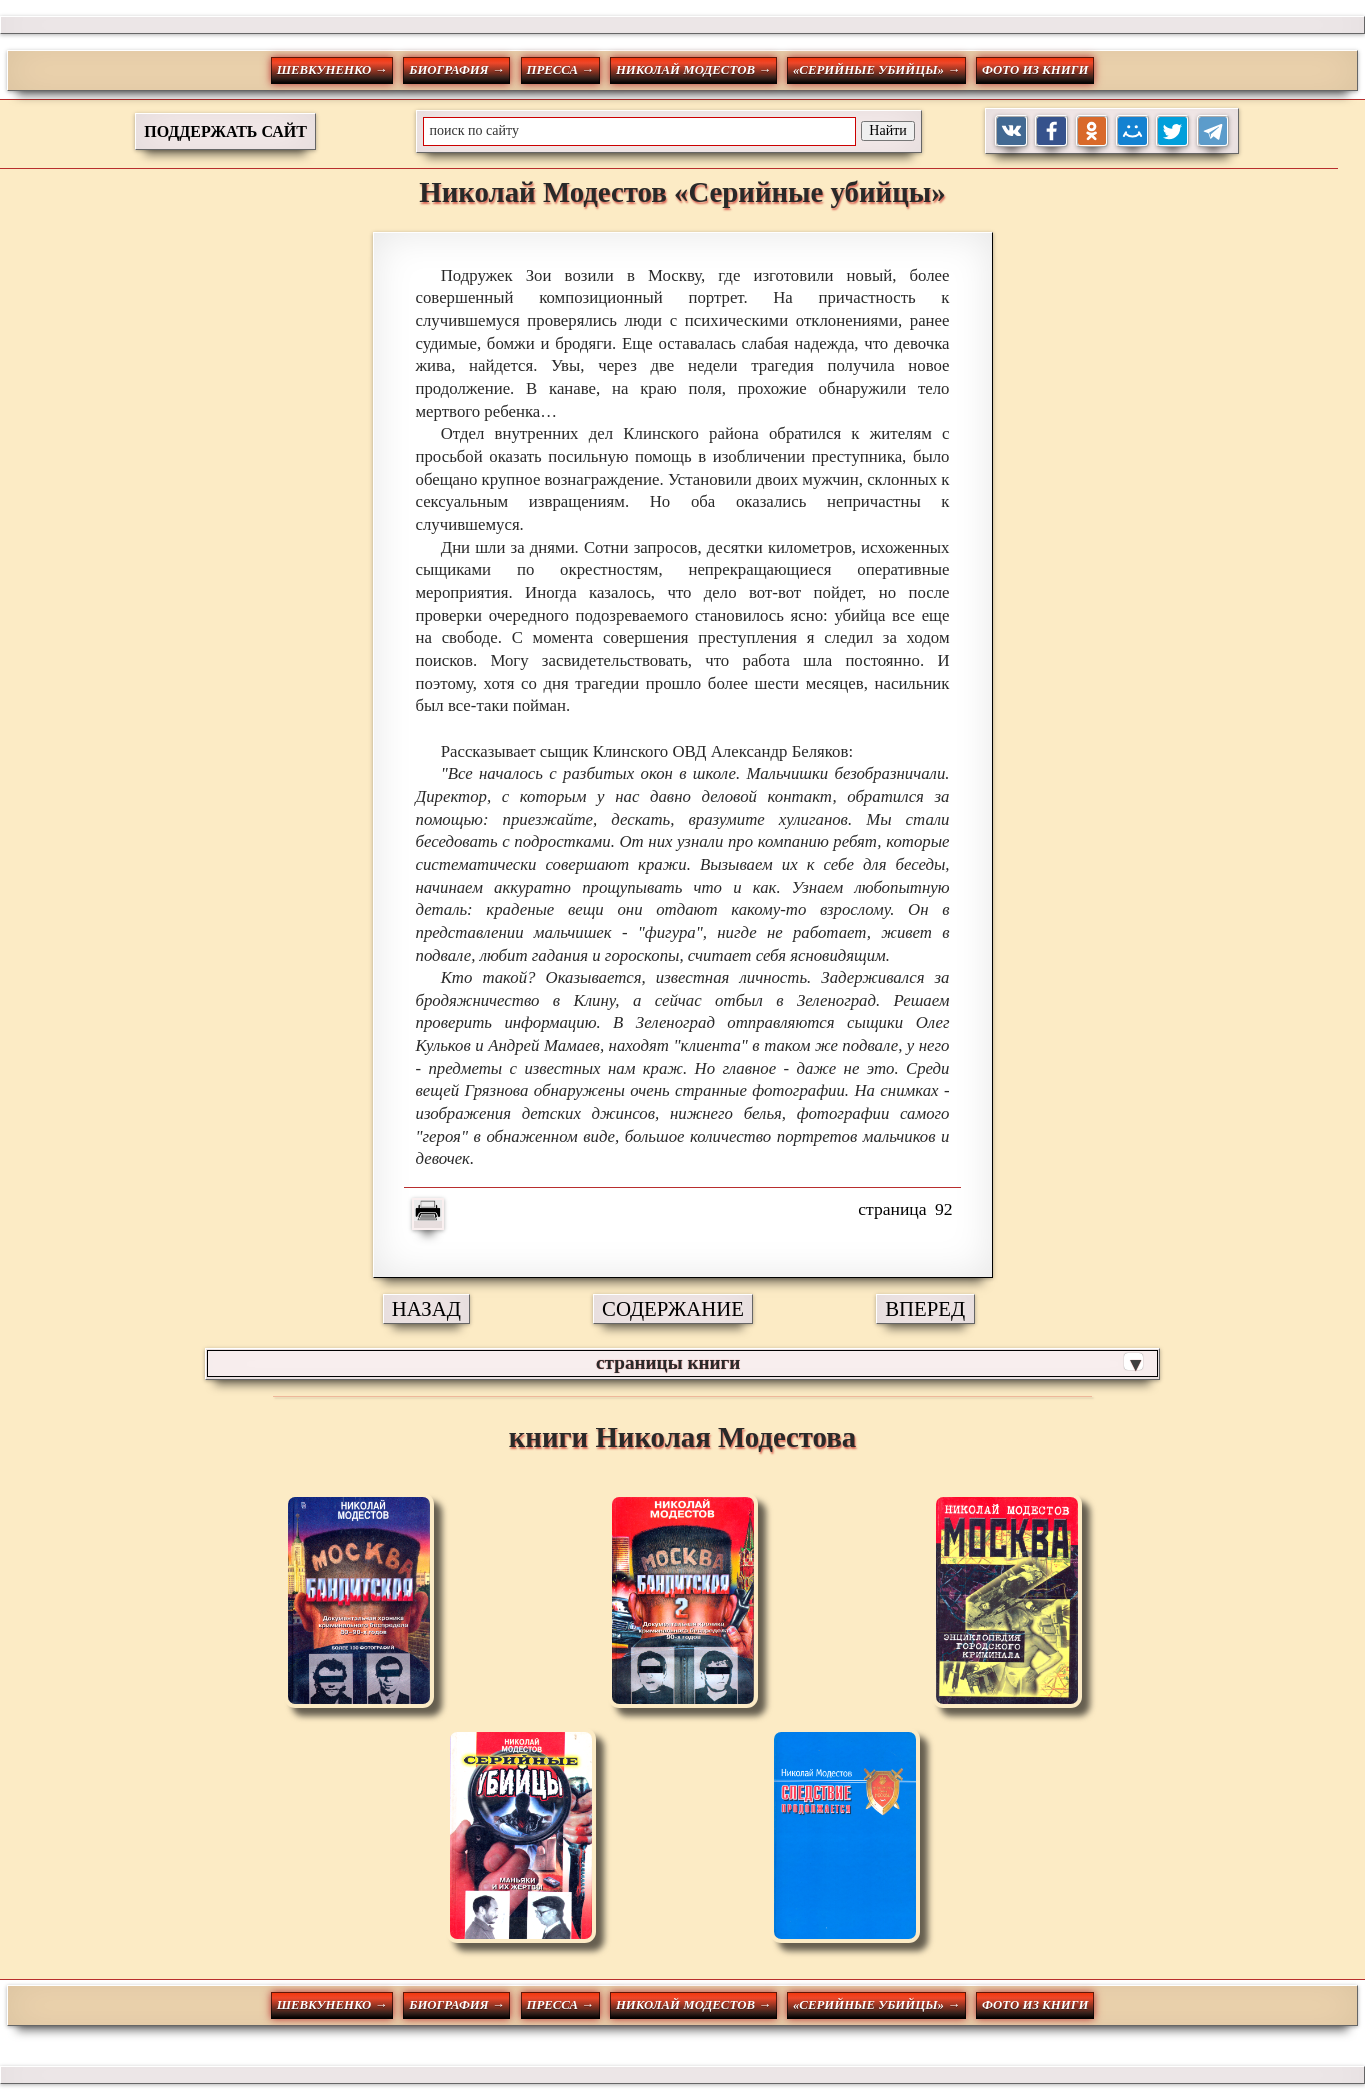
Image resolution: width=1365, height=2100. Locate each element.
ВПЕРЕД (925, 1308)
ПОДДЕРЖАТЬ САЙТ (225, 131)
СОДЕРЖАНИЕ (673, 1308)
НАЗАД (426, 1308)
